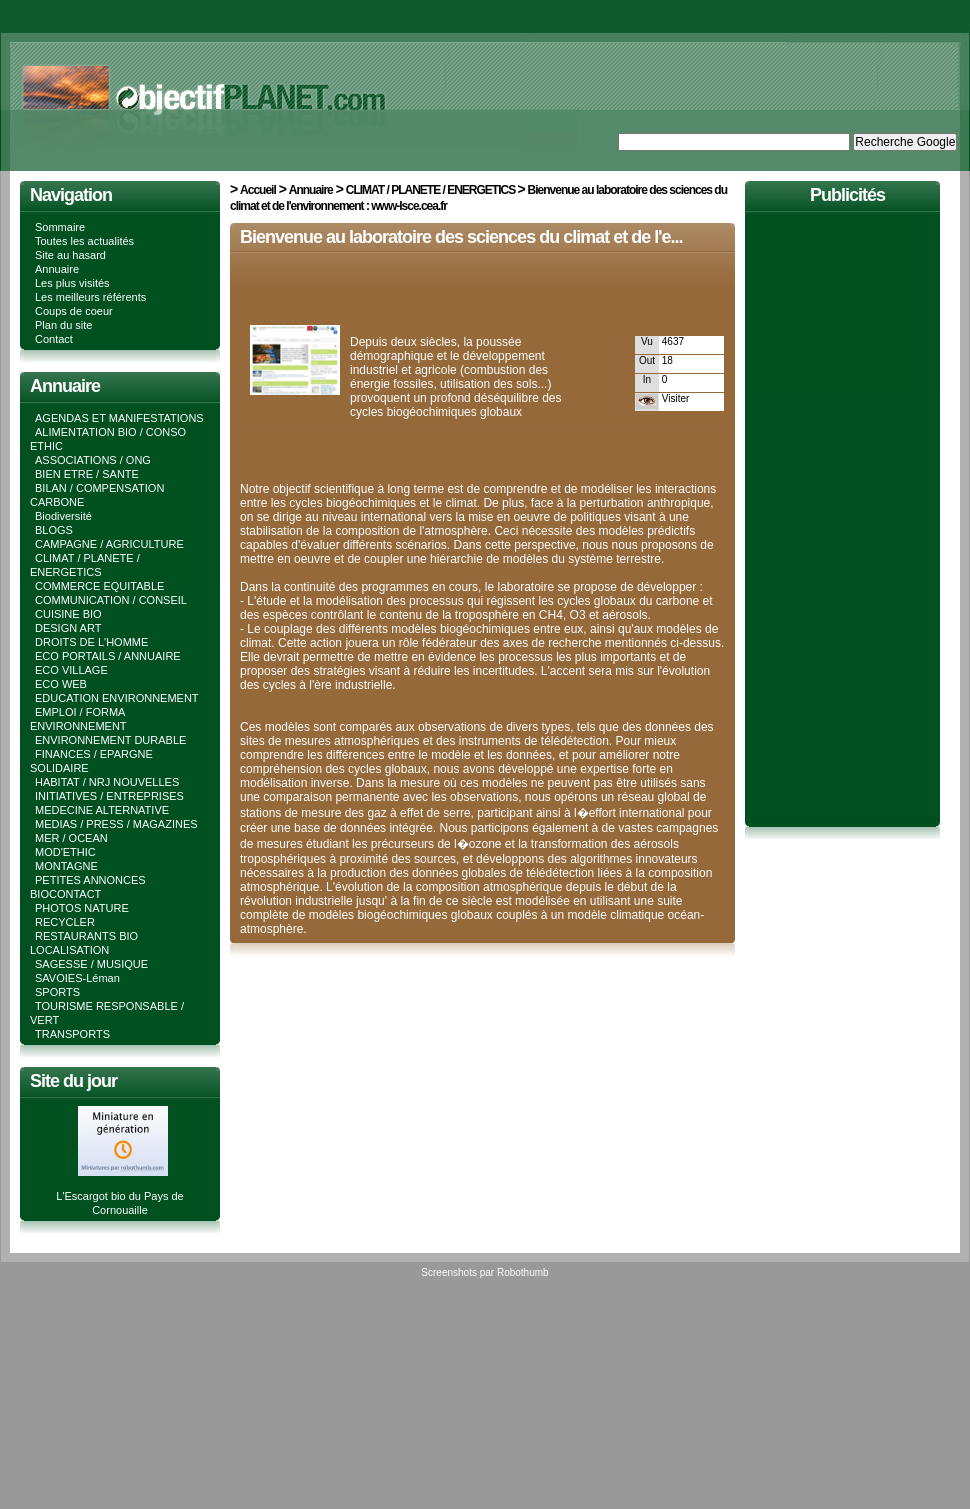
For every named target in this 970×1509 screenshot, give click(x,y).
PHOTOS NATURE (82, 908)
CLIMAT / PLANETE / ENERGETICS (432, 190)
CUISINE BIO (68, 614)
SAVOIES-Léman (77, 978)
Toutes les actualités (84, 241)
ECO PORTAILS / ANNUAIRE (108, 656)
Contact (54, 339)
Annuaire (57, 269)
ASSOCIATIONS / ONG (93, 460)
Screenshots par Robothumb (484, 1272)
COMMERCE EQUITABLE (99, 586)
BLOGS (54, 530)
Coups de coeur (74, 311)
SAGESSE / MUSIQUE (91, 964)
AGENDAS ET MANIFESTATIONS (119, 418)
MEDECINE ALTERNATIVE (102, 810)
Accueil (258, 190)
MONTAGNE (66, 866)
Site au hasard (70, 255)
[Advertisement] (474, 292)
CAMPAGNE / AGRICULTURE (109, 544)
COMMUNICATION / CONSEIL (111, 600)
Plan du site (63, 325)
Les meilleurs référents (90, 297)
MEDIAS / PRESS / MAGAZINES (116, 824)
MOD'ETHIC (65, 852)
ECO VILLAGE (71, 670)
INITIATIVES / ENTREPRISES (109, 796)
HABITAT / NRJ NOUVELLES (107, 782)
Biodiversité (63, 516)
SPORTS (57, 992)
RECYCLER (65, 922)
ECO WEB (61, 684)
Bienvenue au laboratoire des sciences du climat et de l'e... (461, 237)
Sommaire (60, 227)
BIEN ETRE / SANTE (87, 474)
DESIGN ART (68, 628)
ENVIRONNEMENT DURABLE (110, 740)
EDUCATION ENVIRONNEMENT (117, 698)
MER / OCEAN (71, 838)
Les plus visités (72, 283)
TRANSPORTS (72, 1034)
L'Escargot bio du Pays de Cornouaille (119, 1196)
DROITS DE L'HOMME (91, 642)
